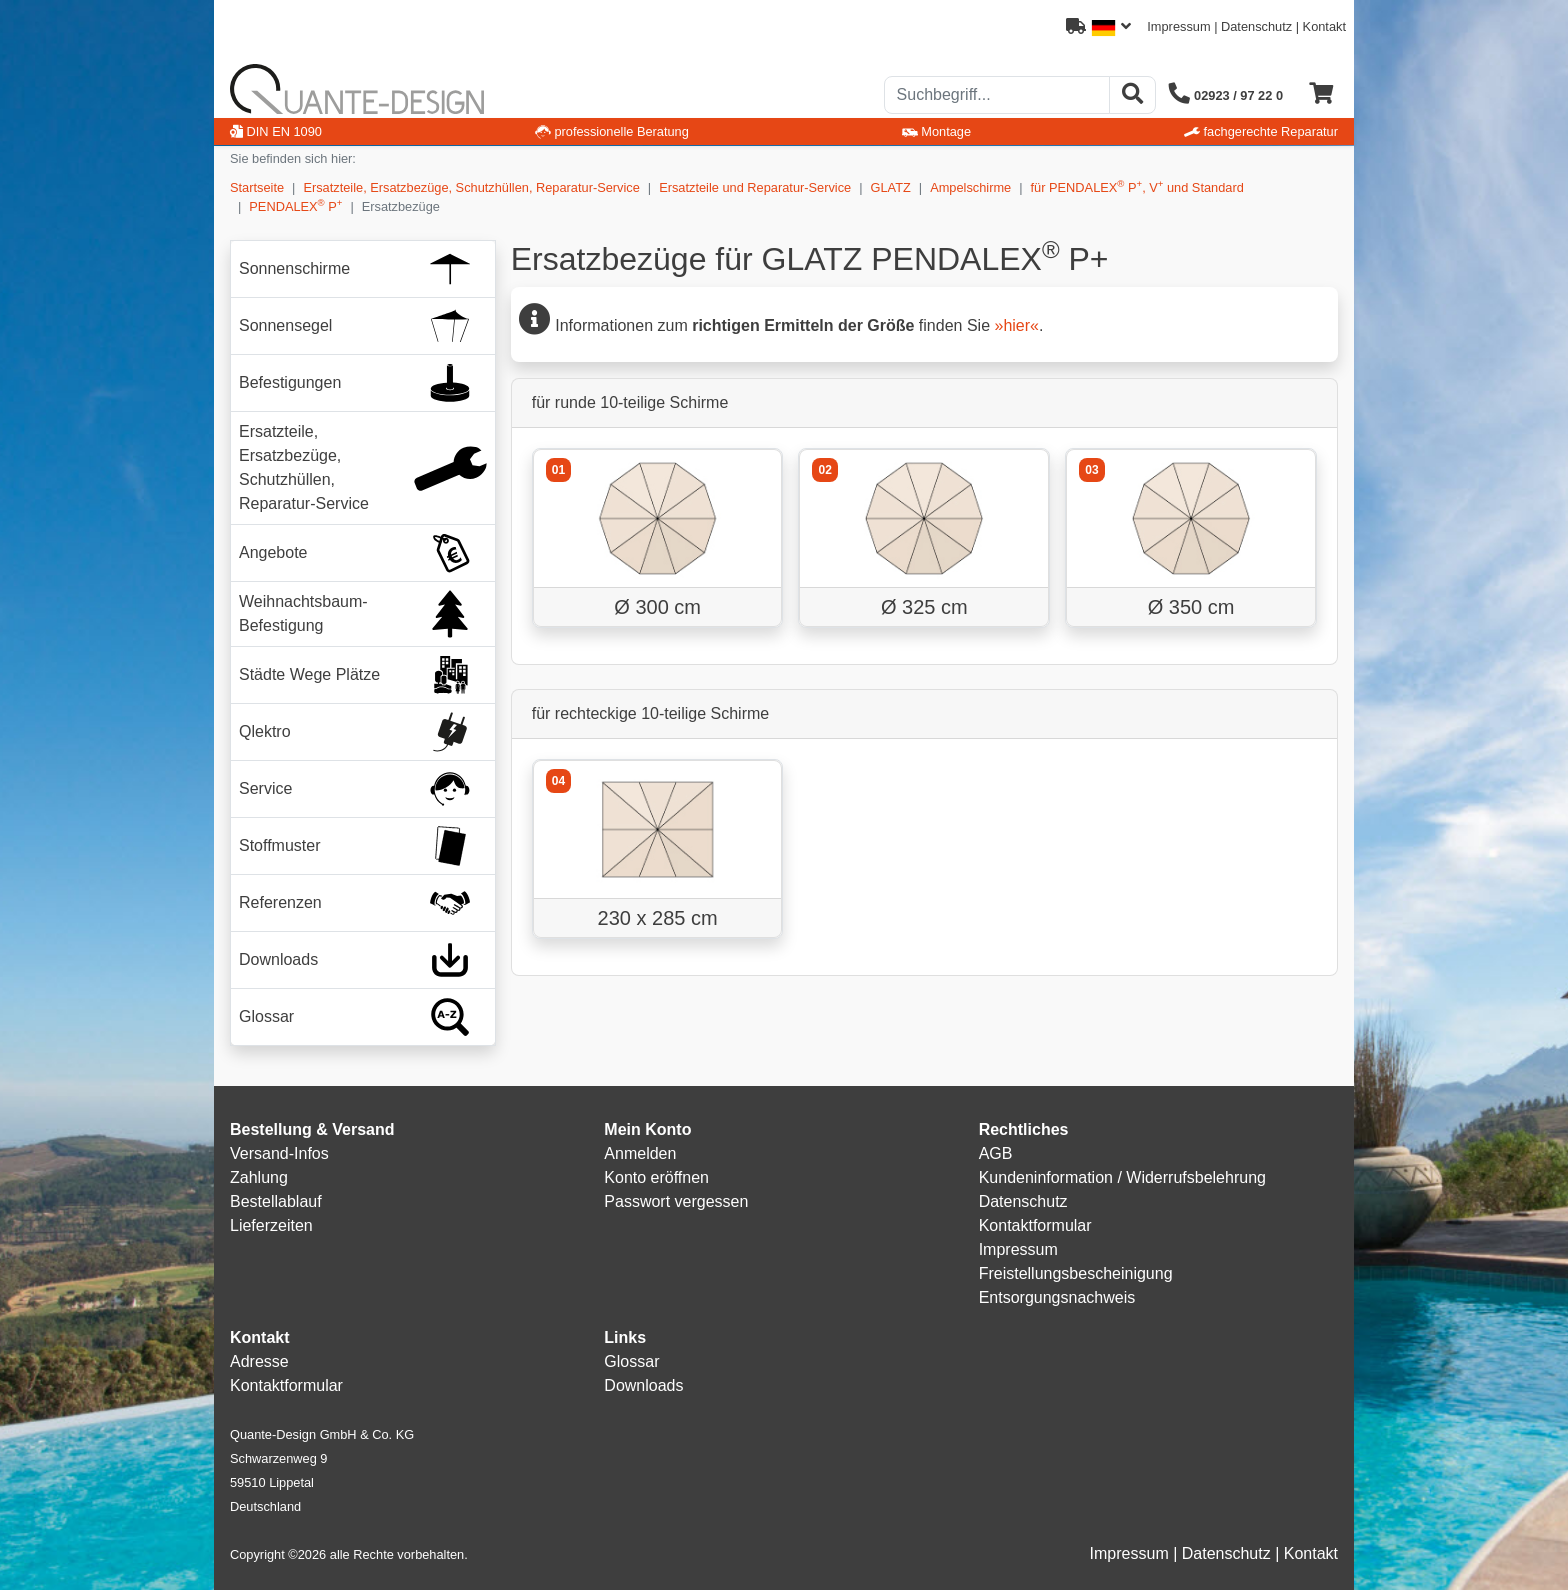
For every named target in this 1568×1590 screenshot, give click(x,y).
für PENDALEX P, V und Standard (1137, 186)
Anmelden (640, 1153)
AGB (996, 1153)
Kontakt (1324, 26)
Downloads (643, 1385)
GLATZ (891, 187)
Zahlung (259, 1177)
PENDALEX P (295, 205)
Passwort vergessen (676, 1201)
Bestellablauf (276, 1201)
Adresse (259, 1361)
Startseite (257, 187)
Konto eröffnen (656, 1177)
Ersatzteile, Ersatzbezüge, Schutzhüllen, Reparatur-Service (471, 187)
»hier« (1016, 325)
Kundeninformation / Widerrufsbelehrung (1122, 1177)
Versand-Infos (279, 1153)
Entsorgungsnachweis (1057, 1297)
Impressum (1178, 26)
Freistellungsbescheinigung (1076, 1273)
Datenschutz (1256, 26)
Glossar (631, 1361)
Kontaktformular (1035, 1225)
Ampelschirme (970, 187)
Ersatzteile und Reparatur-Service (755, 187)
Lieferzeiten (271, 1225)
